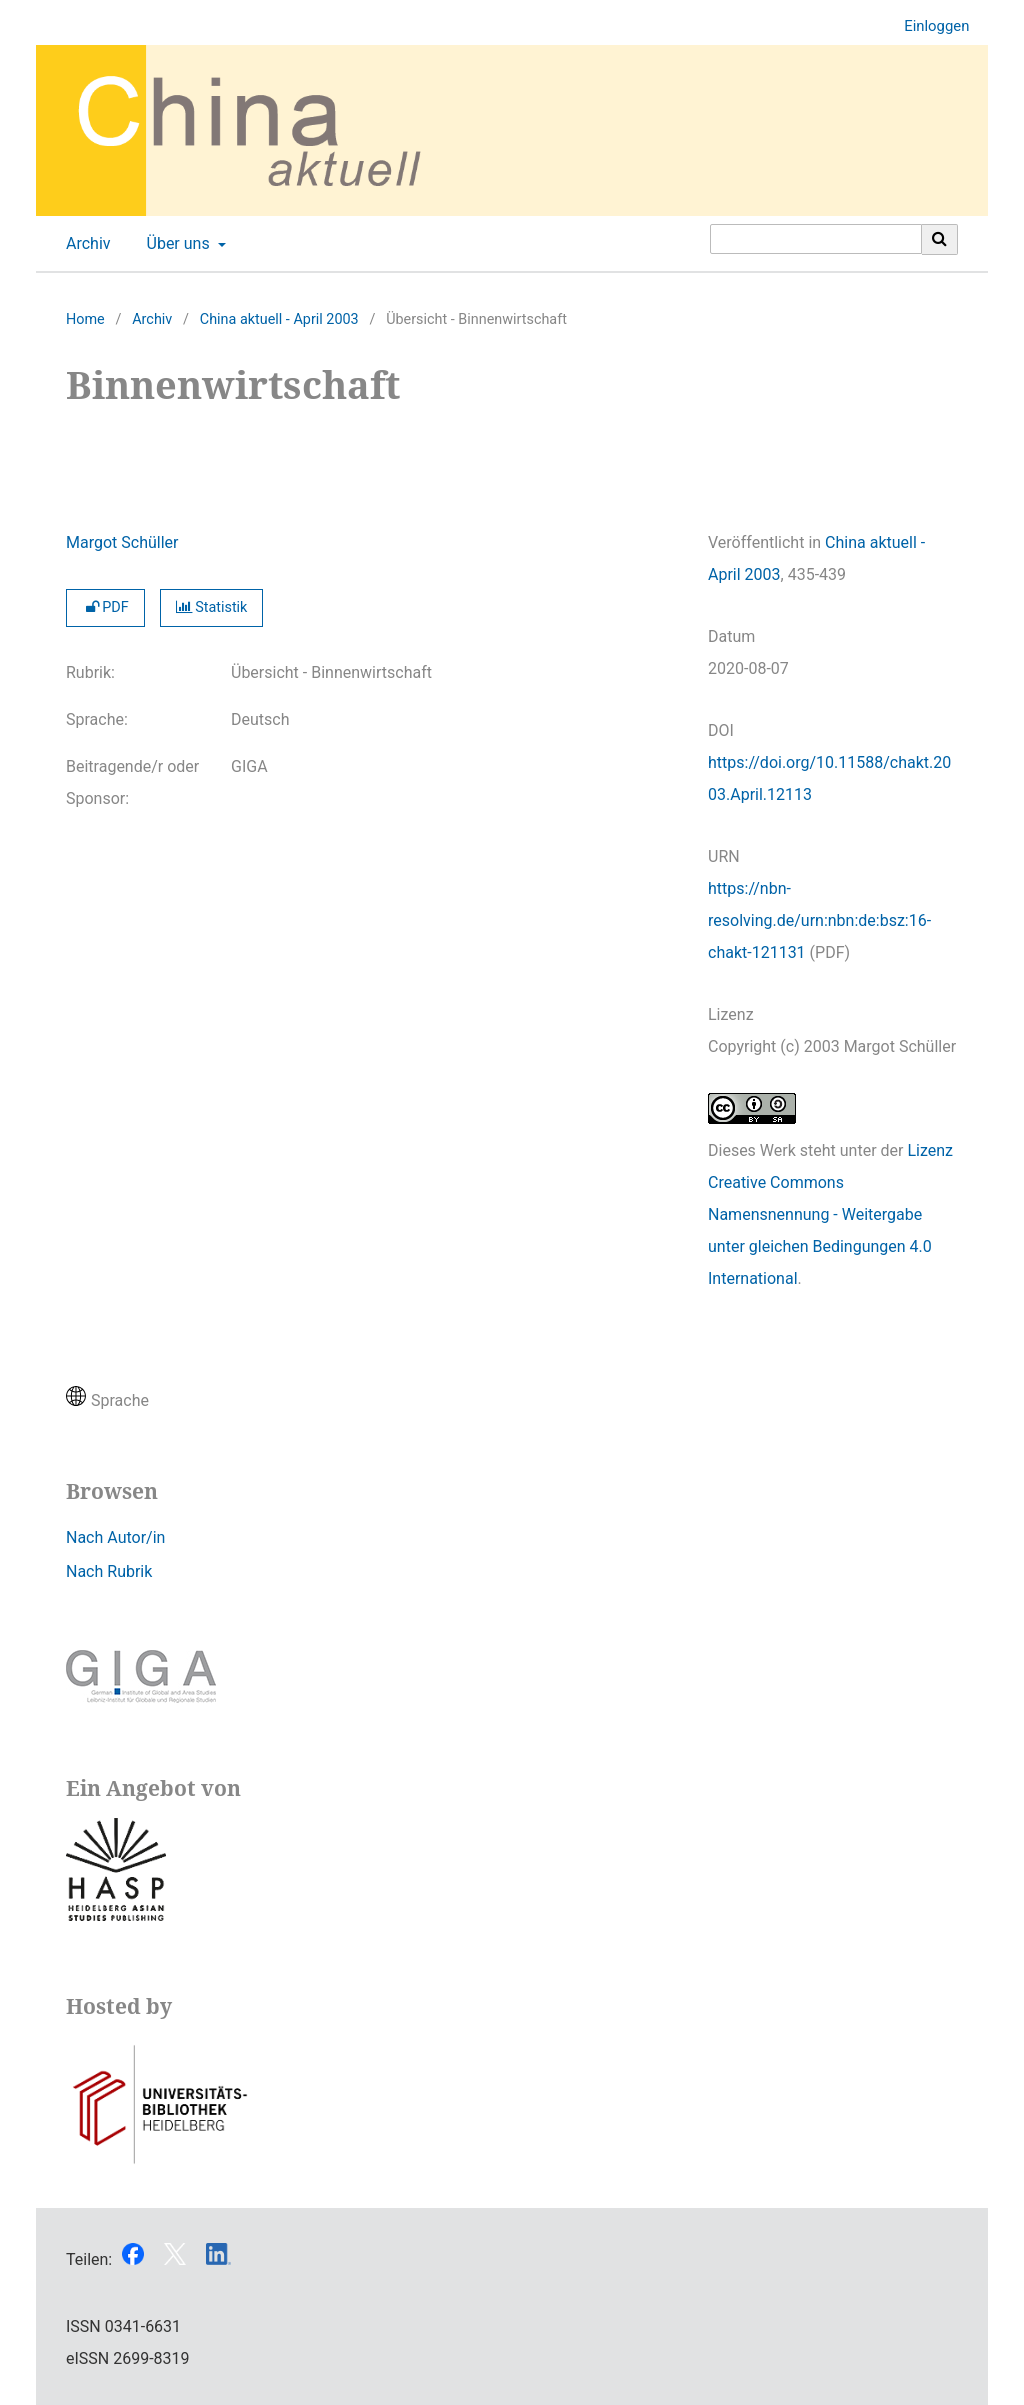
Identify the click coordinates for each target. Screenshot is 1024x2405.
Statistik (212, 607)
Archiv (84, 244)
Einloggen (929, 26)
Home (85, 319)
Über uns (176, 244)
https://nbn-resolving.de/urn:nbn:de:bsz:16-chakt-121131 (819, 920)
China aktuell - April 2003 (279, 319)
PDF (105, 607)
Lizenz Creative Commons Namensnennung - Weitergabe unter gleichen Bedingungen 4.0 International (830, 1214)
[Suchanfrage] (816, 239)
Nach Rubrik (109, 1571)
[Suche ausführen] (940, 239)
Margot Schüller (122, 542)
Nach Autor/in (115, 1537)
